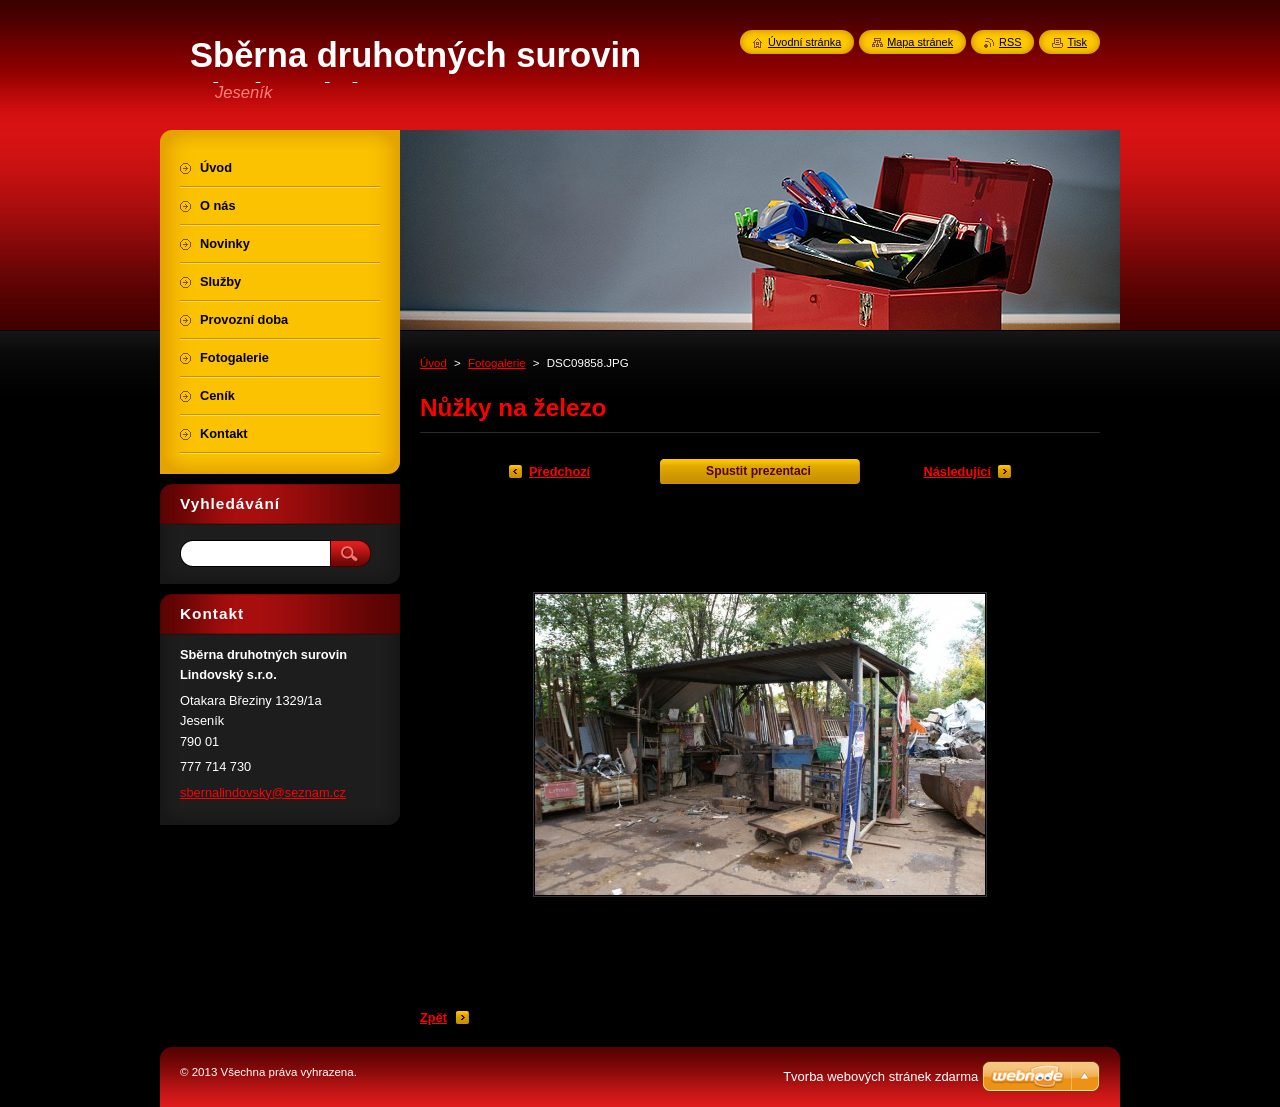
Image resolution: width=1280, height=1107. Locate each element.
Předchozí (559, 471)
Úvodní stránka (804, 42)
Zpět (433, 1017)
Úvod (433, 363)
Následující (957, 471)
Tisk (1077, 42)
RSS (1010, 42)
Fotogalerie (497, 363)
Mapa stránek (920, 42)
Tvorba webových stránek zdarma (880, 1076)
